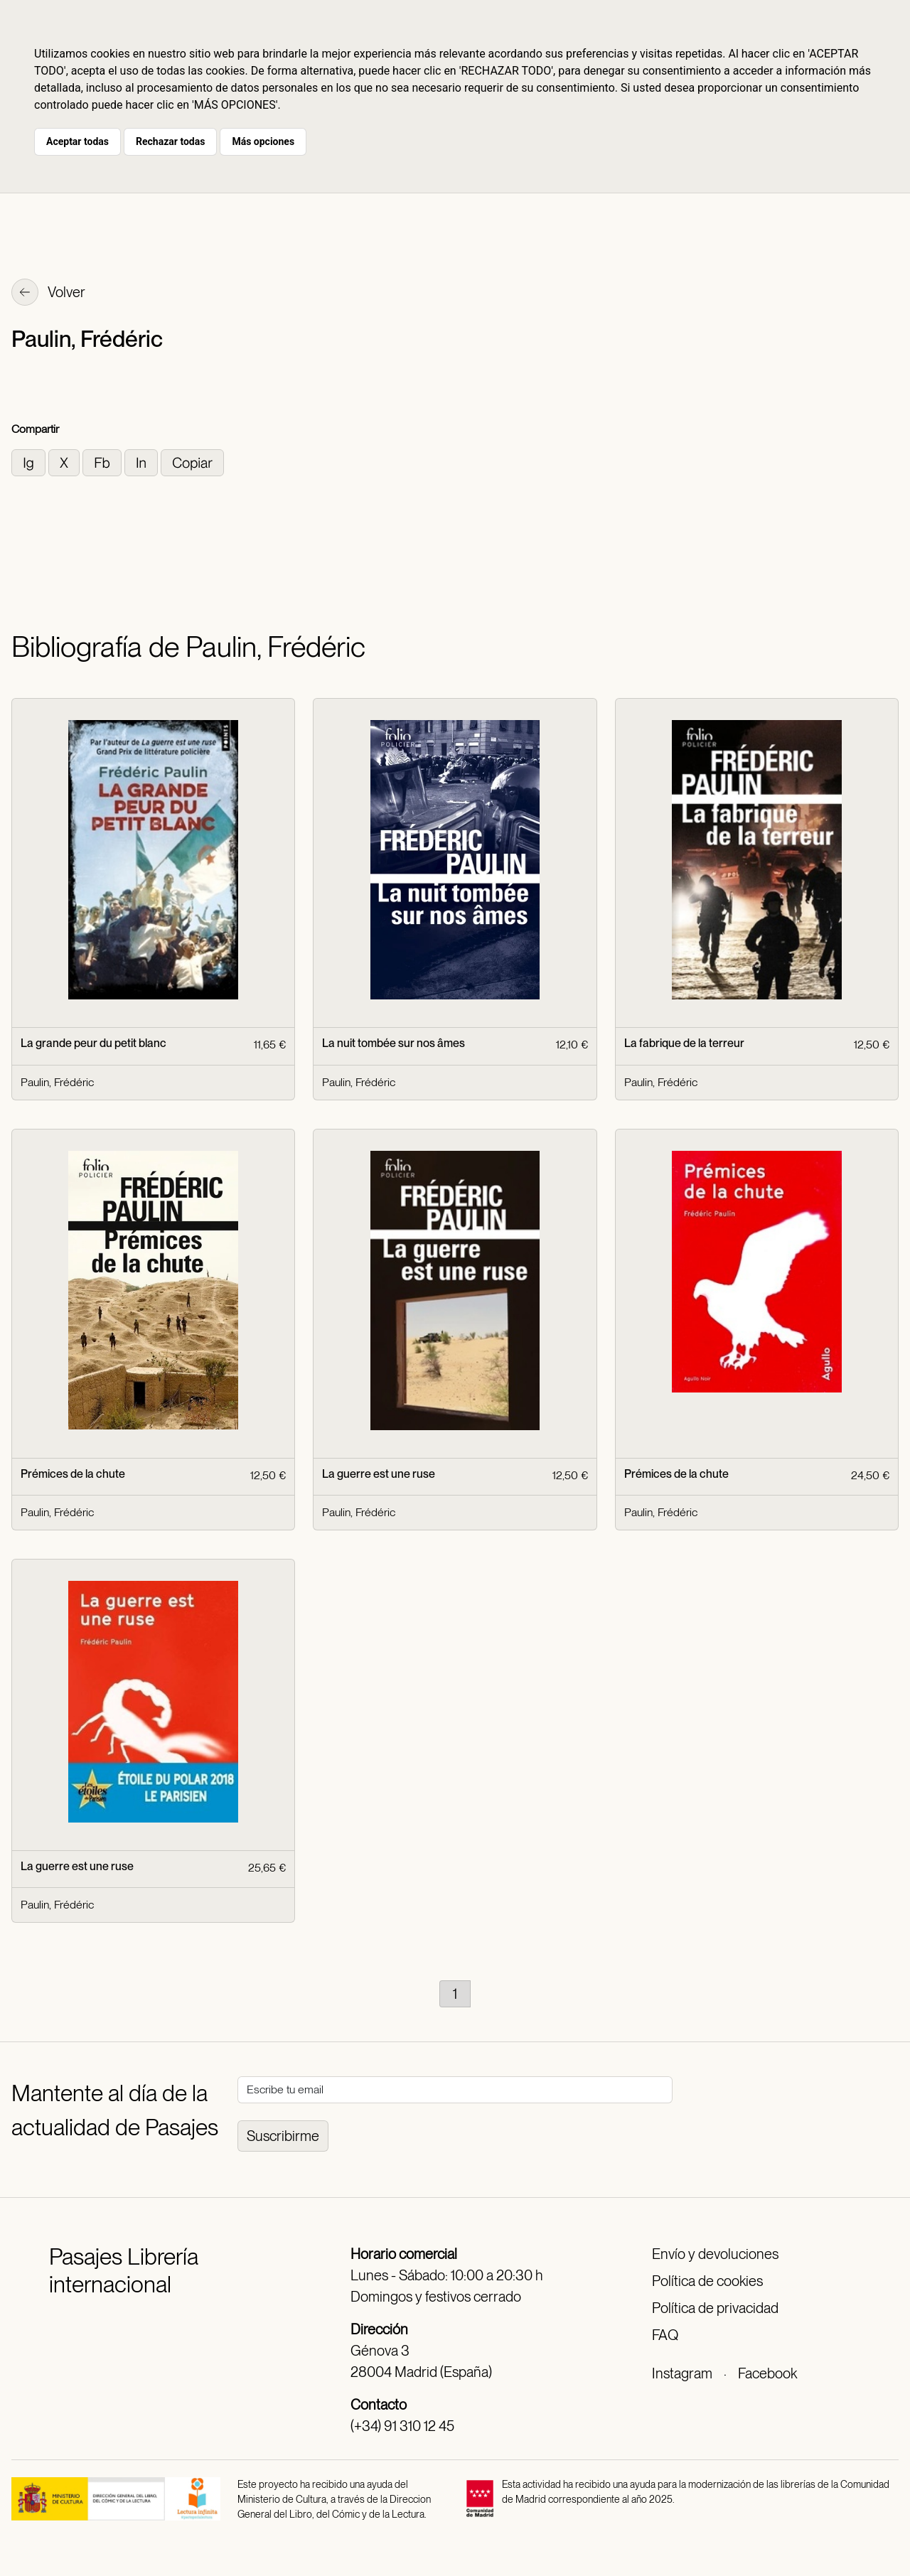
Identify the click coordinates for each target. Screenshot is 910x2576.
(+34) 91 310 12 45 (402, 2426)
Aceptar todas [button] (77, 141)
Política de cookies (707, 2281)
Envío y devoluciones (715, 2254)
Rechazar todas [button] (170, 141)
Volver (48, 293)
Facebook (767, 2373)
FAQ (665, 2335)
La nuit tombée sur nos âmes (393, 1043)
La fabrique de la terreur (684, 1043)
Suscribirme (283, 2136)
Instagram (682, 2373)
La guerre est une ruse (378, 1474)
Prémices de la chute (73, 1474)
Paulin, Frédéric (57, 1082)
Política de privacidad (715, 2308)
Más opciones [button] (263, 141)
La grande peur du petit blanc (93, 1043)
